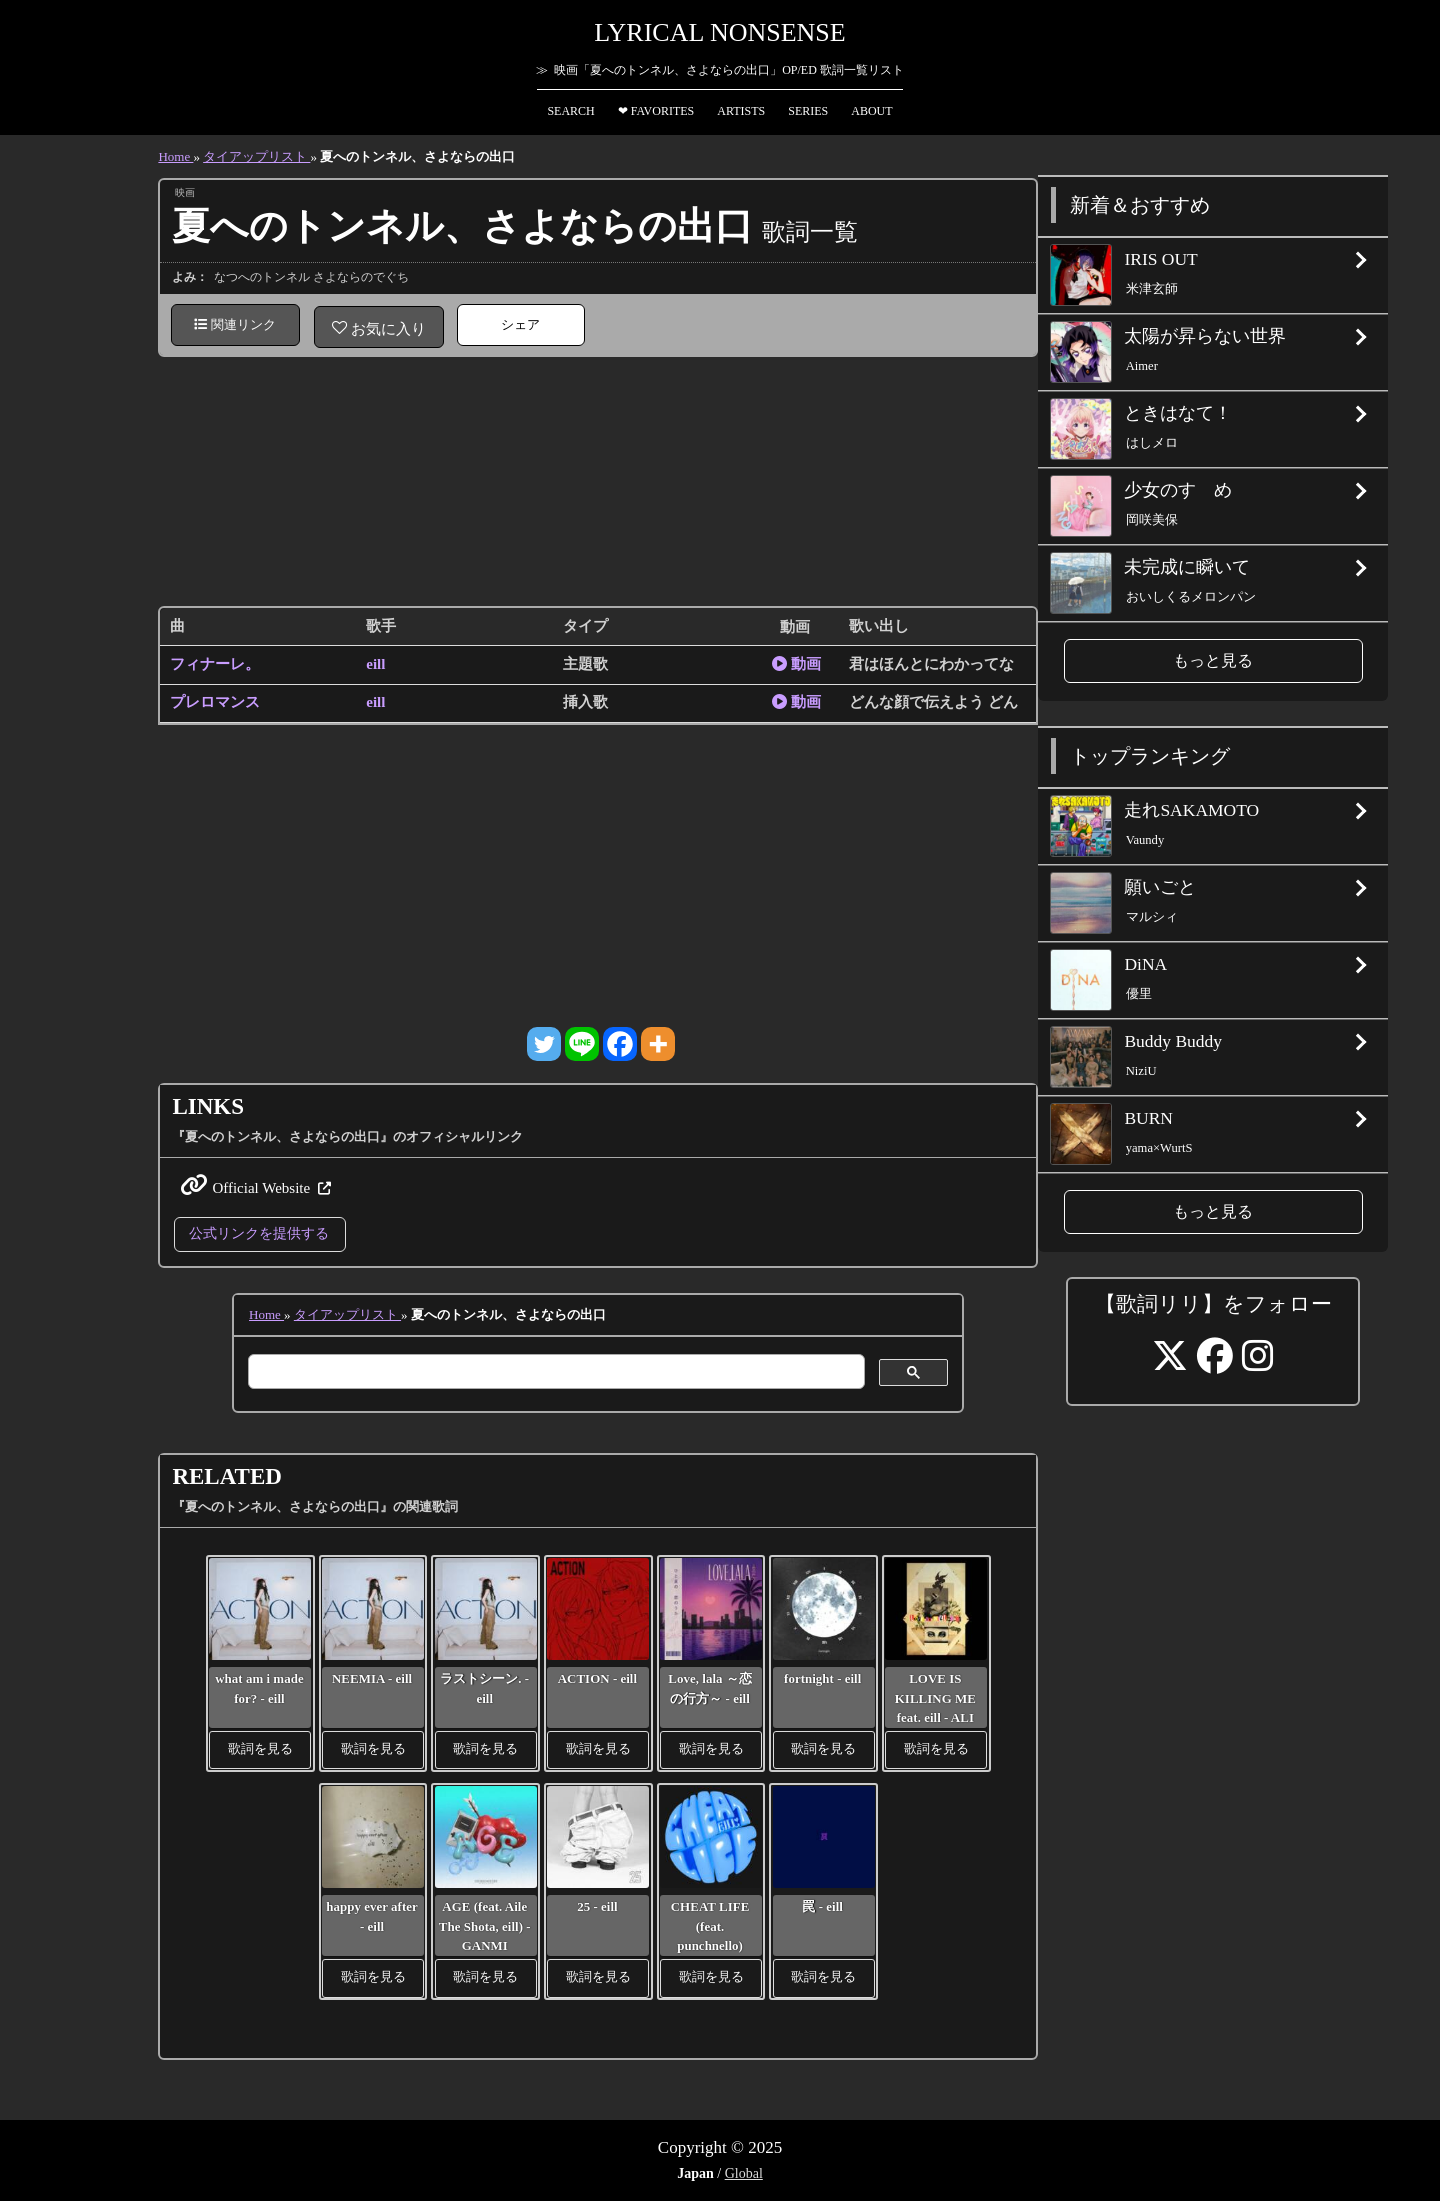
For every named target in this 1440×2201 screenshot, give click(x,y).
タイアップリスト (256, 156)
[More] (658, 1044)
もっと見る (1213, 660)
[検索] (554, 1372)
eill (375, 664)
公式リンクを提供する (259, 1233)
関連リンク (235, 324)
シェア (520, 324)
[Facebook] (620, 1044)
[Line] (582, 1044)
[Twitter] (544, 1044)
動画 (796, 664)
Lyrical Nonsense (719, 32)
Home (175, 156)
